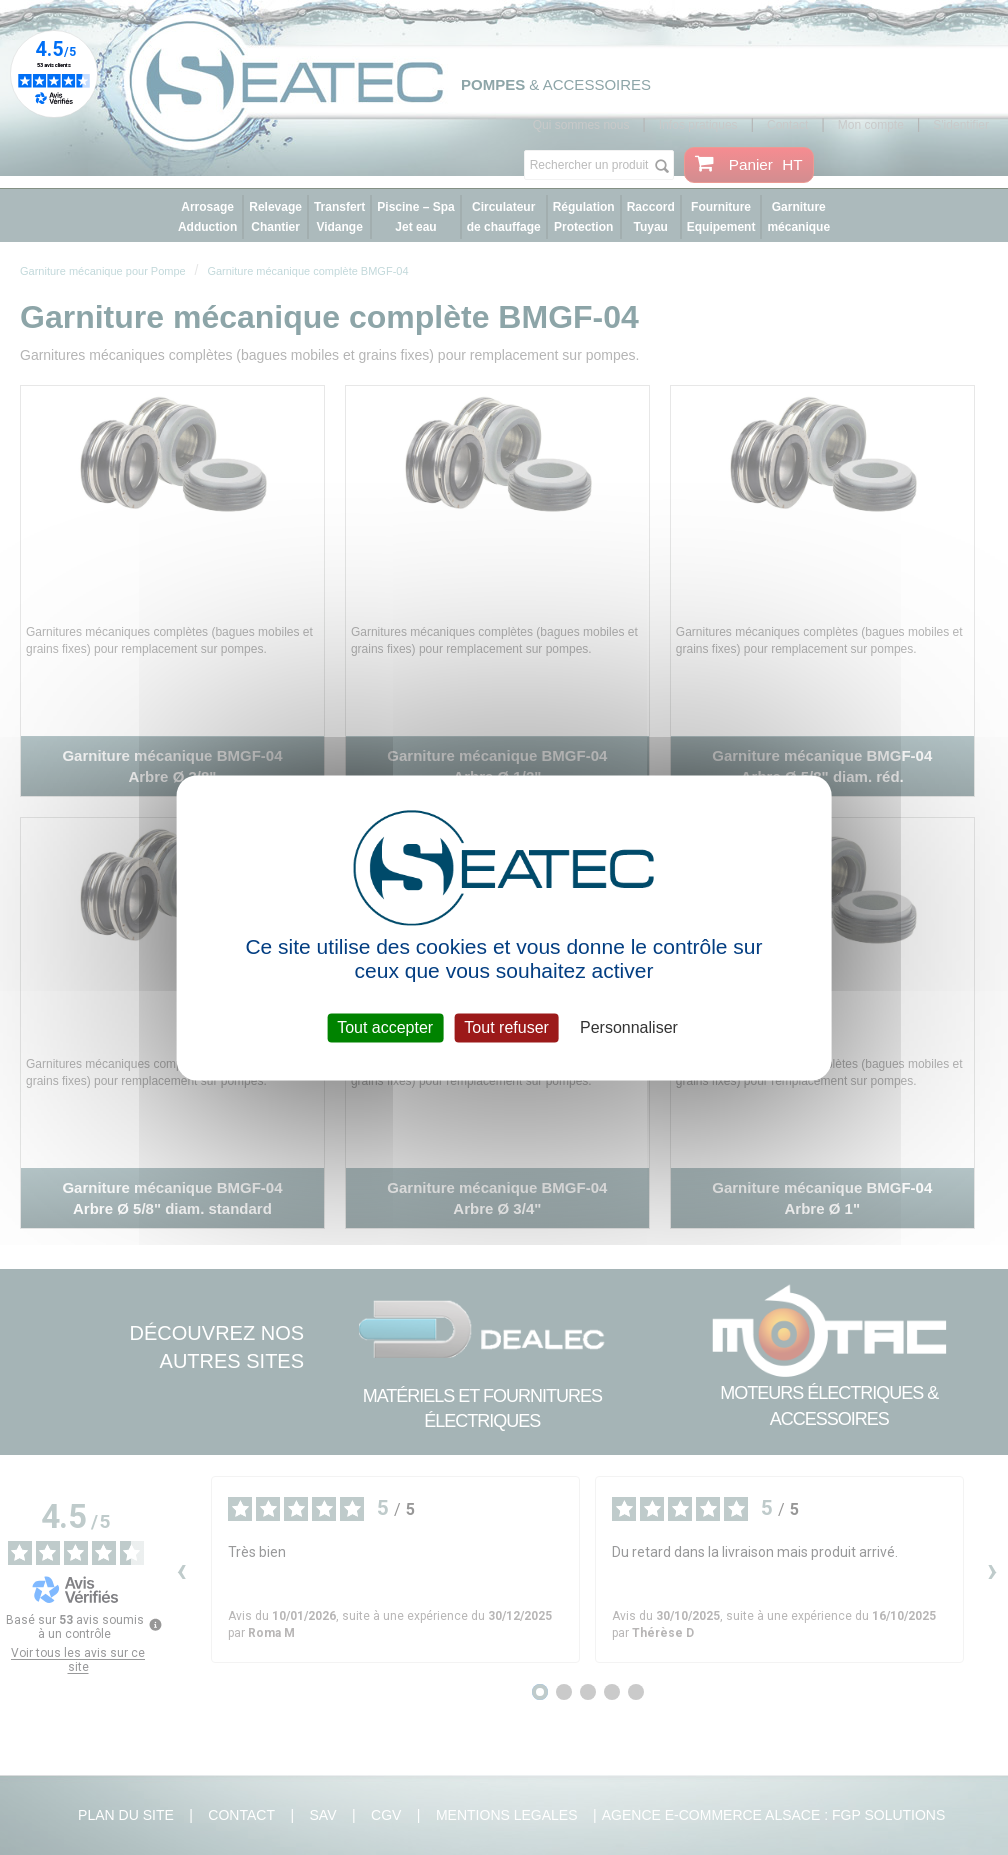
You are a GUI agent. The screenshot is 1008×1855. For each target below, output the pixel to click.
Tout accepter (385, 1027)
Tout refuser (506, 1027)
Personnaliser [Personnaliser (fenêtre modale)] (629, 1027)
